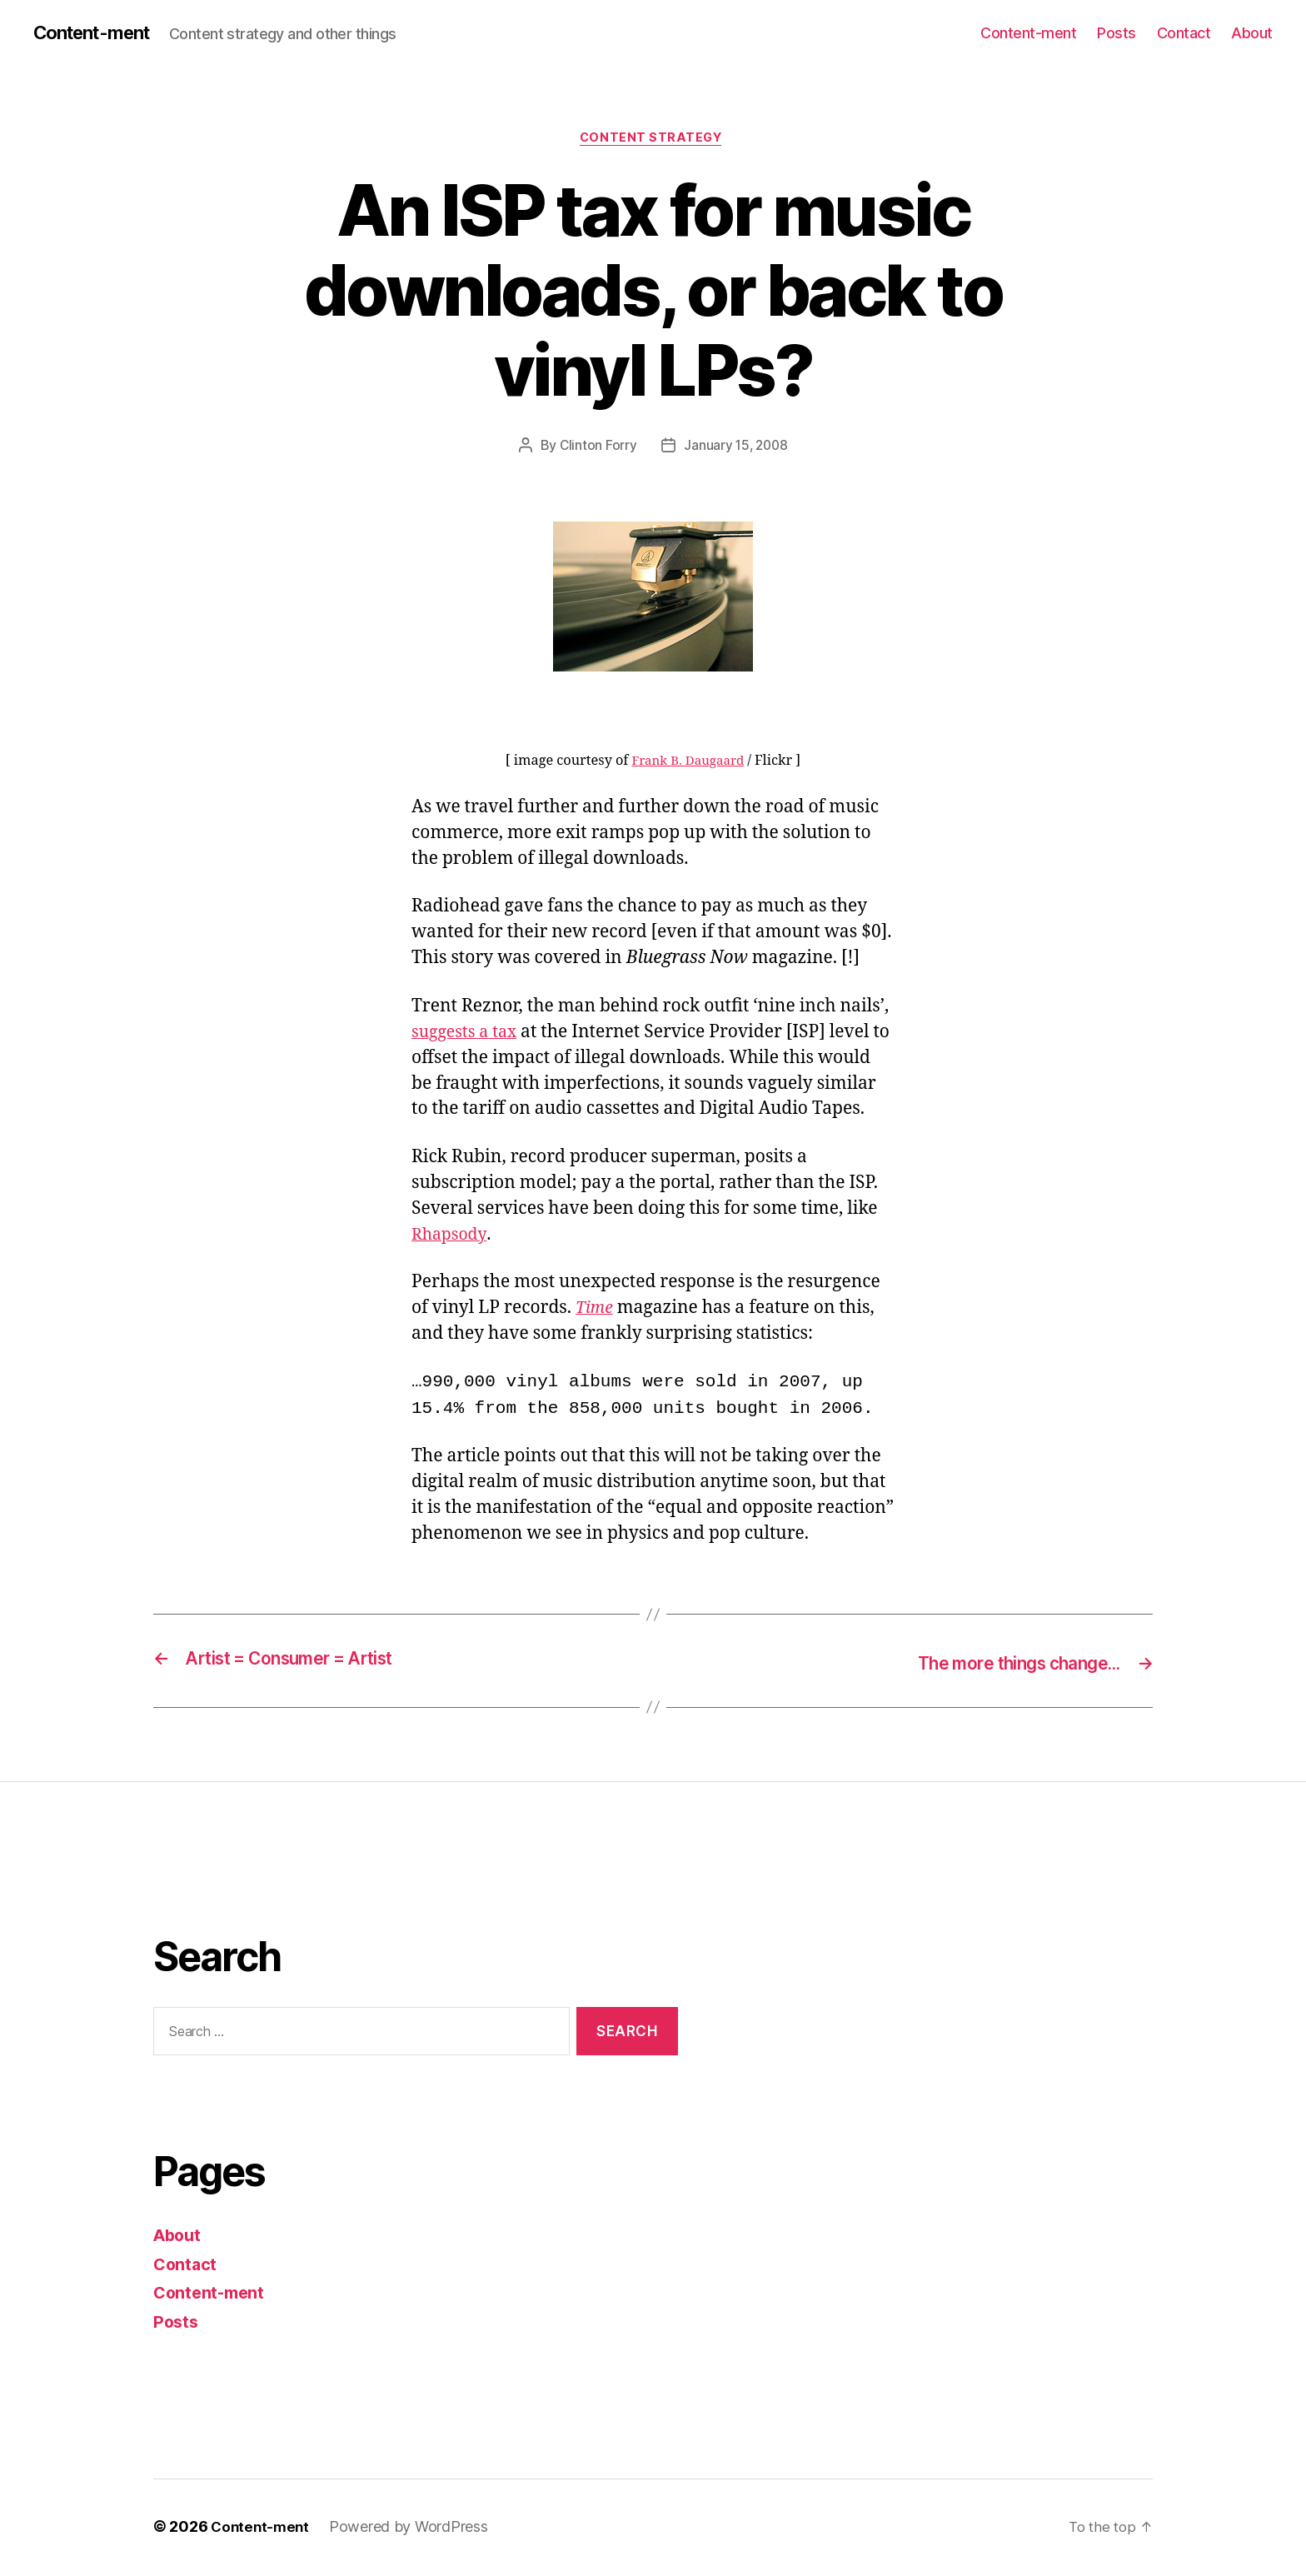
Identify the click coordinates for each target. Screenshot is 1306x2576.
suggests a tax (468, 1035)
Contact (1184, 33)
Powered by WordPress (412, 2529)
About (1252, 33)
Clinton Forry (596, 449)
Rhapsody (451, 1237)
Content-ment (98, 33)
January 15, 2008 (736, 449)
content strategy (653, 140)
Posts (1116, 33)
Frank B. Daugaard (688, 764)
